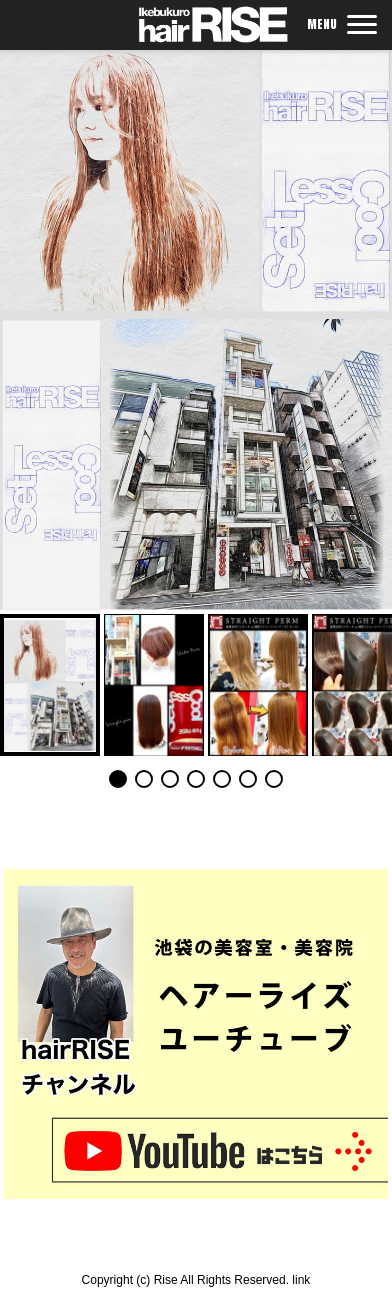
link (301, 1280)
